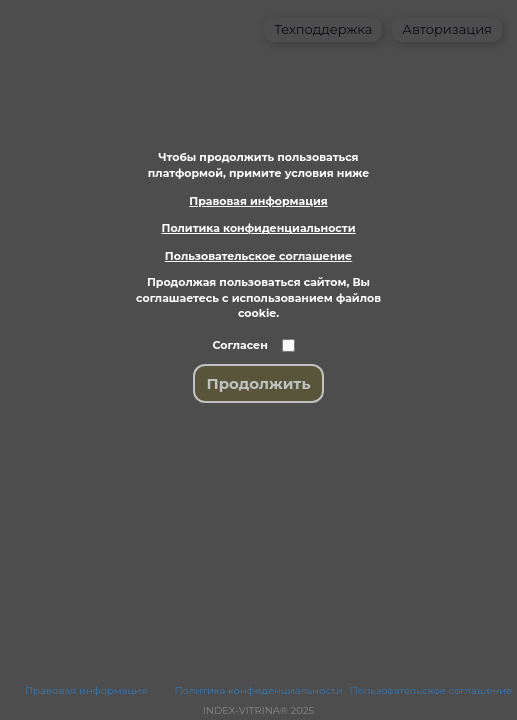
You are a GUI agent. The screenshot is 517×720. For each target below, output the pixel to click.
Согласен (240, 345)
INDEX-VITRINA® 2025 (258, 711)
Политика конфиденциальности (258, 228)
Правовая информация (258, 201)
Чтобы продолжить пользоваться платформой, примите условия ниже (258, 165)
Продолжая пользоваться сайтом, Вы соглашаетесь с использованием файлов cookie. (258, 297)
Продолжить (259, 383)
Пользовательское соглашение (258, 256)
